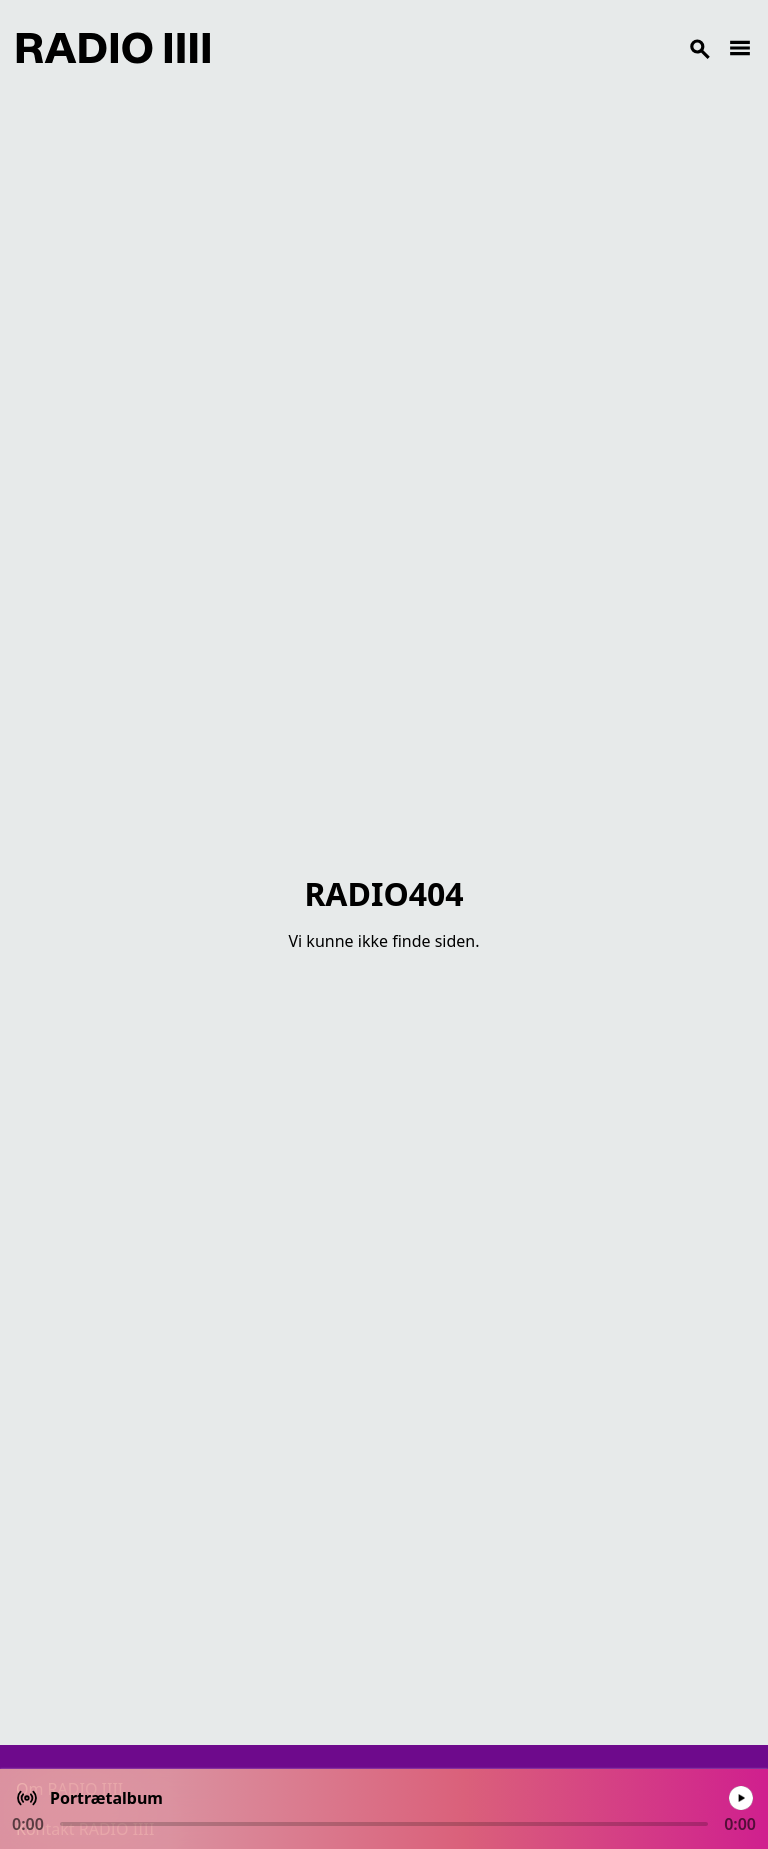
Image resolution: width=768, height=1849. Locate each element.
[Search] (469, 48)
